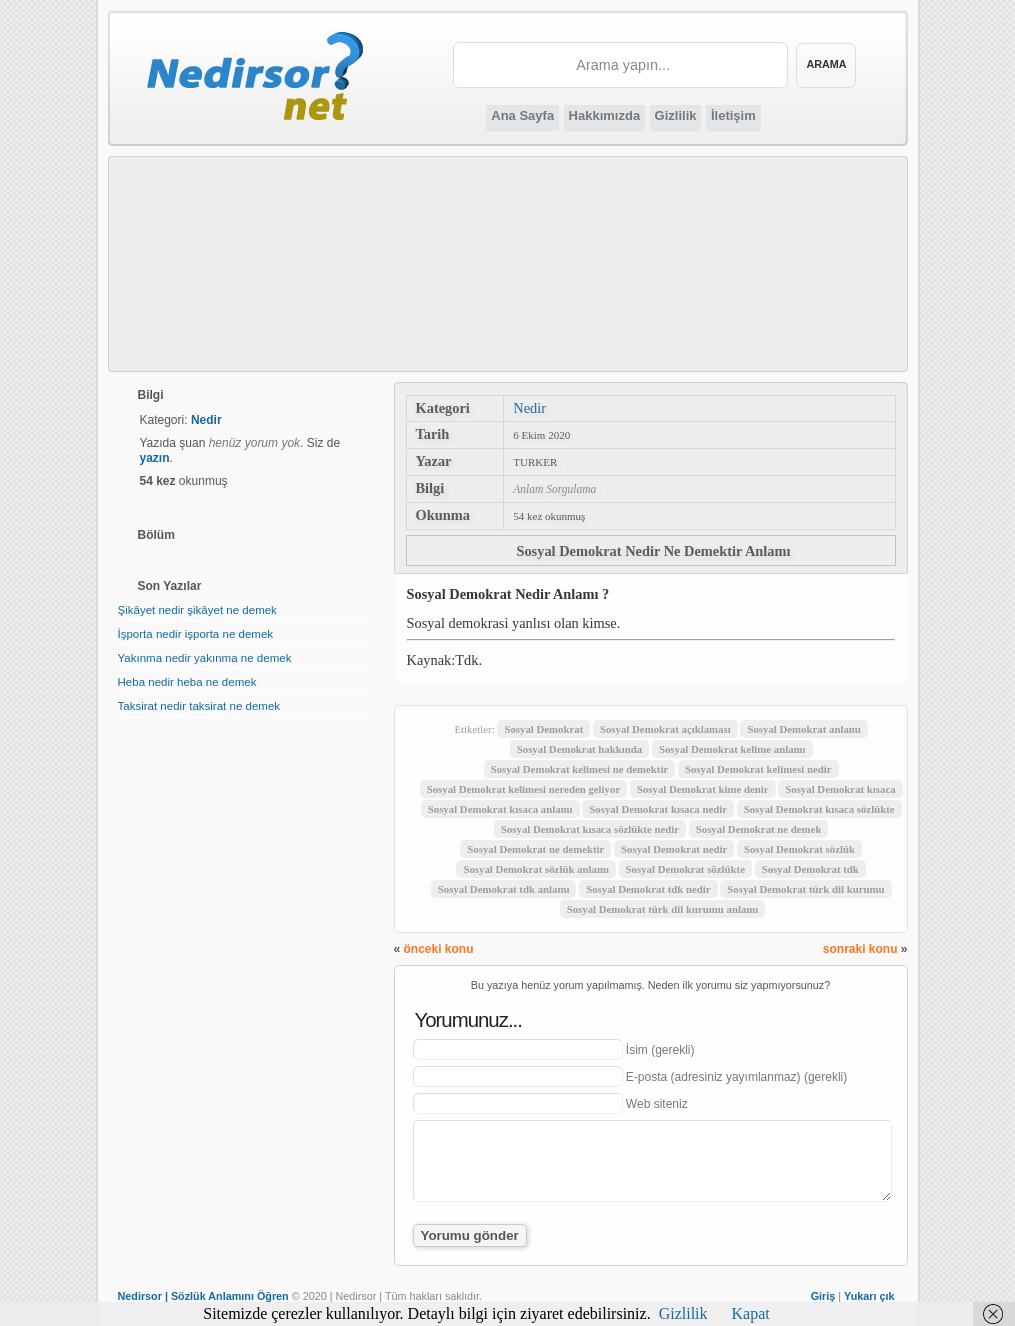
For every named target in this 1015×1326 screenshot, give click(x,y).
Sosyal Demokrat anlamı (803, 729)
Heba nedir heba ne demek (187, 682)
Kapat (751, 1313)
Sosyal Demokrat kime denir (703, 789)
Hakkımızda (605, 115)
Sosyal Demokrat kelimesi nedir (758, 769)
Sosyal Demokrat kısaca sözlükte (819, 809)
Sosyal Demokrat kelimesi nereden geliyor (524, 789)
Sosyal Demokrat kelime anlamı (732, 749)
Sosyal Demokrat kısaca (840, 789)
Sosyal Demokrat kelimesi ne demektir (580, 769)
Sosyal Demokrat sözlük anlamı (535, 869)
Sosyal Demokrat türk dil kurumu (805, 889)
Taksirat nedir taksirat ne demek (199, 706)
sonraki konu (860, 949)
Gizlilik (676, 115)
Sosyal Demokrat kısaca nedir (658, 809)
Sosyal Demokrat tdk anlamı (504, 889)
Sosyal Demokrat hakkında (579, 749)
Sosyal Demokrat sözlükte (685, 869)
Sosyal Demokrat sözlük (799, 849)
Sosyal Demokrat (543, 729)
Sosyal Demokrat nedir (674, 849)
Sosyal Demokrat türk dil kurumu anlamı (663, 909)
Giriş (823, 1296)
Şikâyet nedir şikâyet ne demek (197, 610)
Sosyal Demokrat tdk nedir (648, 889)
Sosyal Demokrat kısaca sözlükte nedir (590, 829)
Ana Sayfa (522, 115)
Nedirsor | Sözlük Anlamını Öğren (203, 1296)
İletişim (733, 115)
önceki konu (439, 949)
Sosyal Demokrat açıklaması (665, 729)
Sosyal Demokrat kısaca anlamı (500, 809)
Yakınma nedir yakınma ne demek (205, 658)
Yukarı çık (869, 1296)
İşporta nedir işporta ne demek (196, 634)
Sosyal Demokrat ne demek (759, 829)
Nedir (529, 408)
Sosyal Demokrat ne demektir (535, 849)
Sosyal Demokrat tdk (810, 869)
